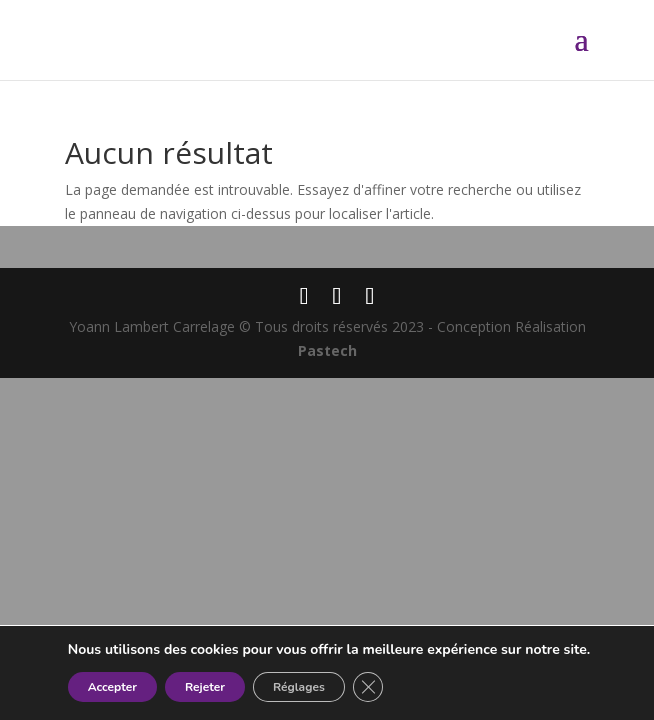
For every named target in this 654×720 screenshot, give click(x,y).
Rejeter (205, 687)
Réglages (299, 687)
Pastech (327, 350)
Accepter (112, 687)
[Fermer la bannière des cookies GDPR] (368, 687)
